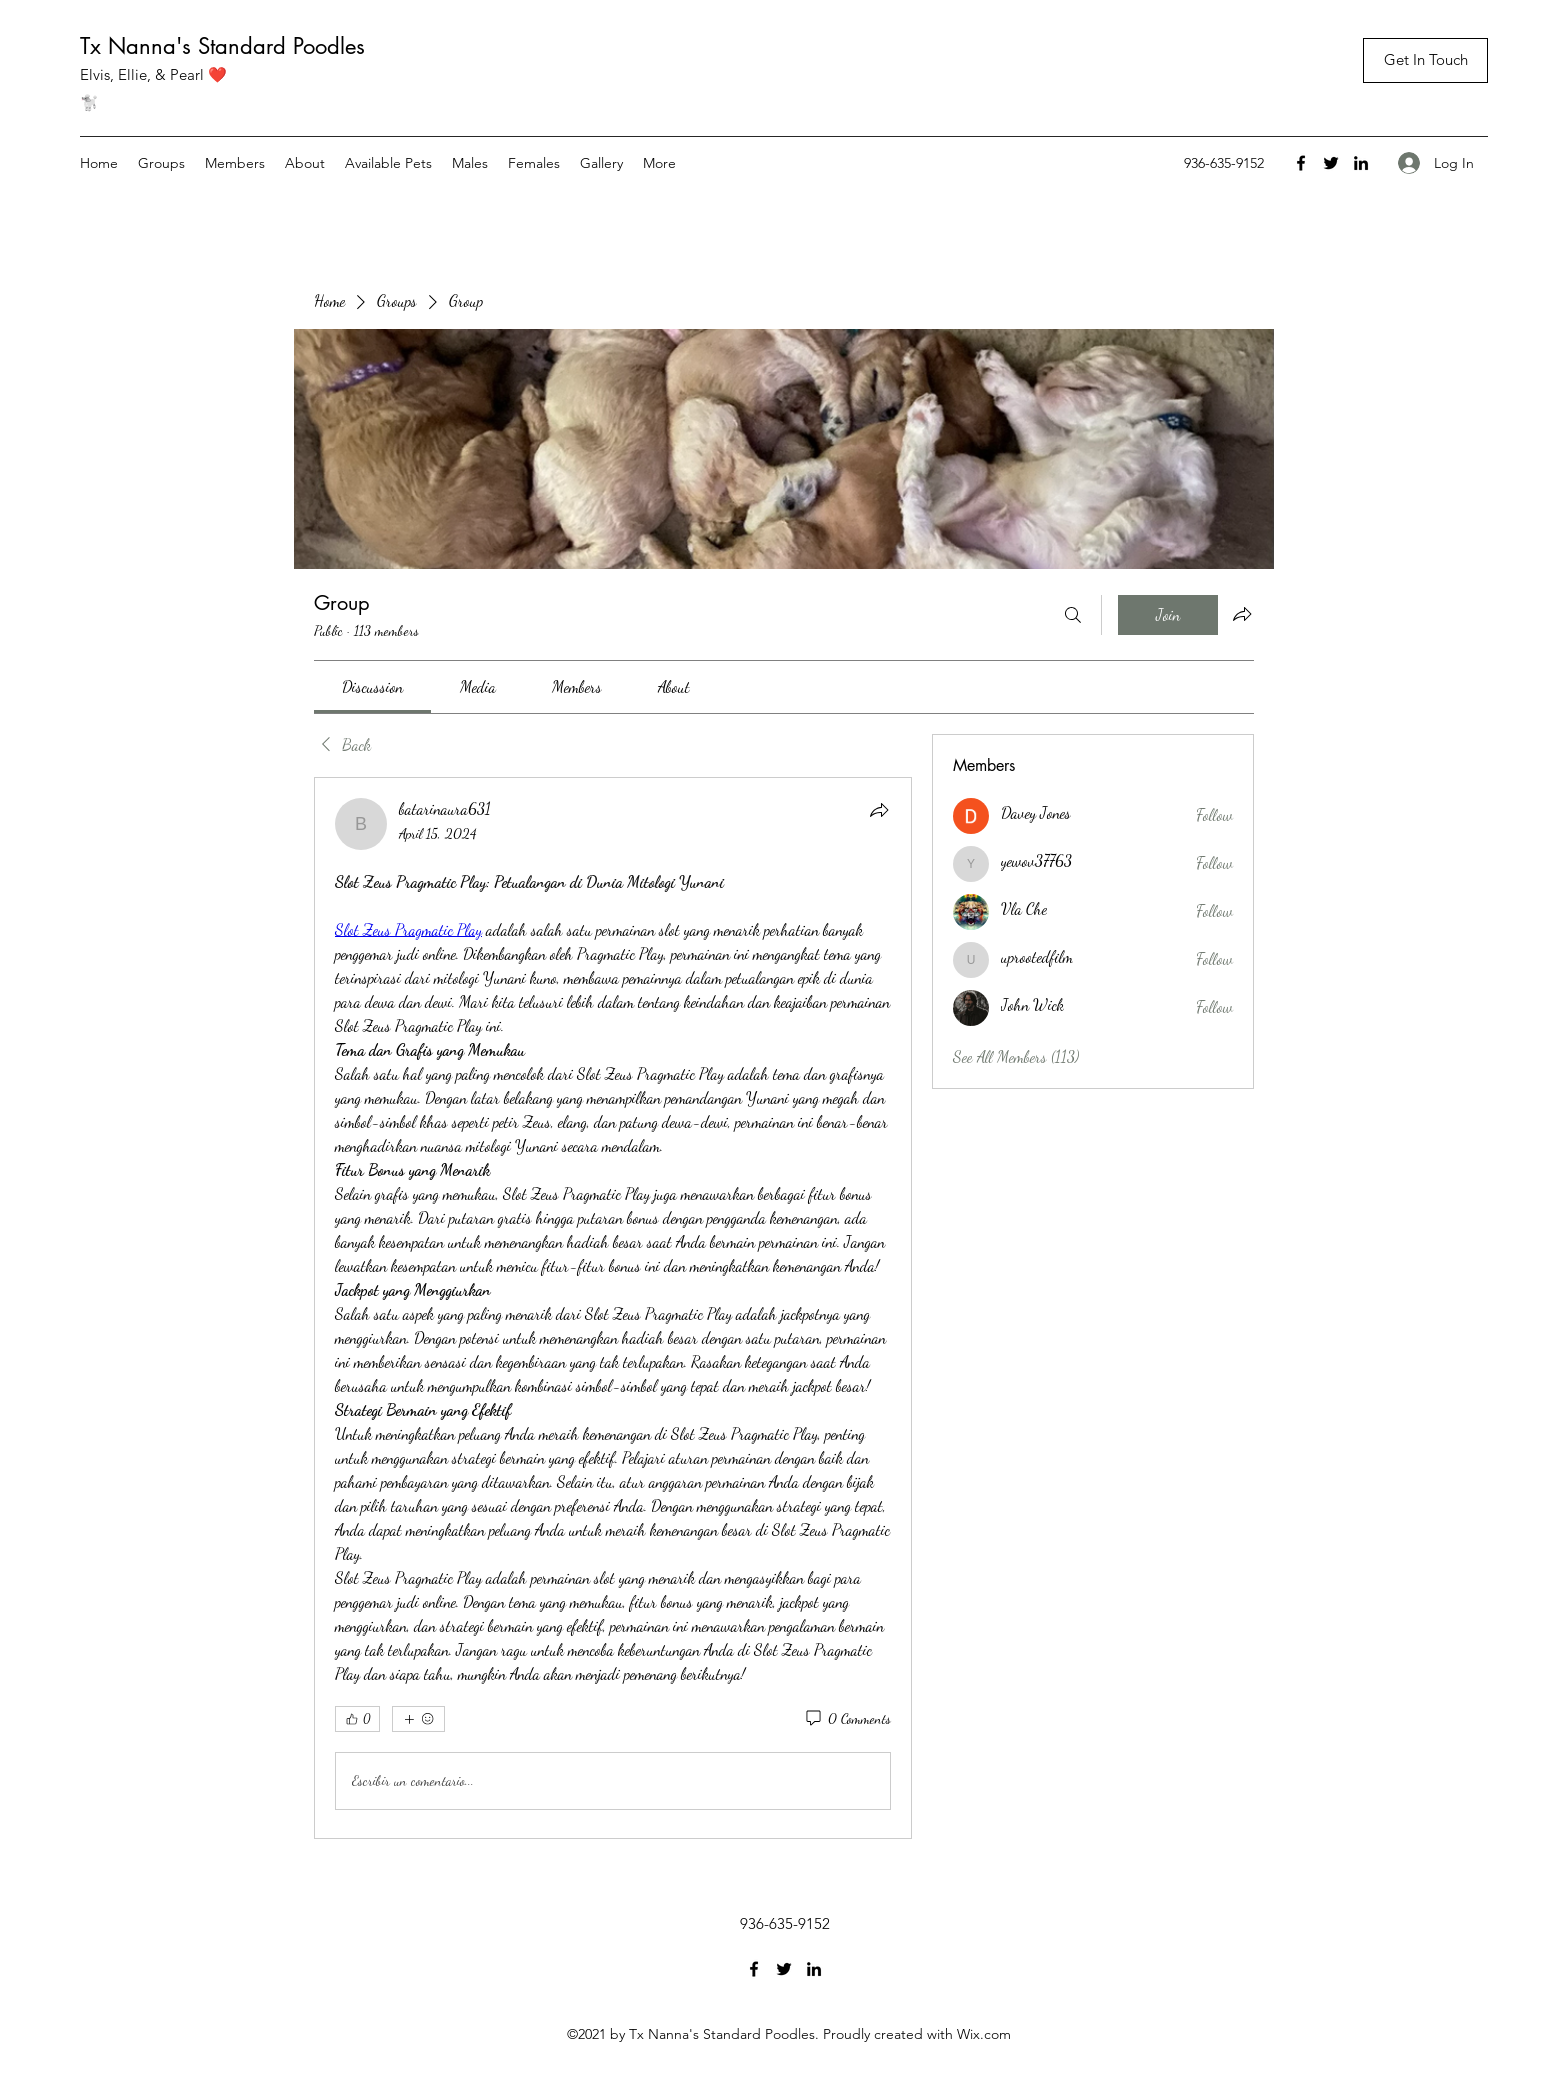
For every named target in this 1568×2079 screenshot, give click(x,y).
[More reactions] (418, 1719)
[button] (1425, 60)
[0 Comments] (847, 1719)
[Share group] (1242, 614)
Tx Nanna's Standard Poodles (222, 46)
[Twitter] (1331, 163)
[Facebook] (1301, 163)
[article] (613, 1308)
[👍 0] (357, 1719)
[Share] (879, 810)
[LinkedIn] (1361, 163)
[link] (372, 686)
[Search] (1073, 615)
